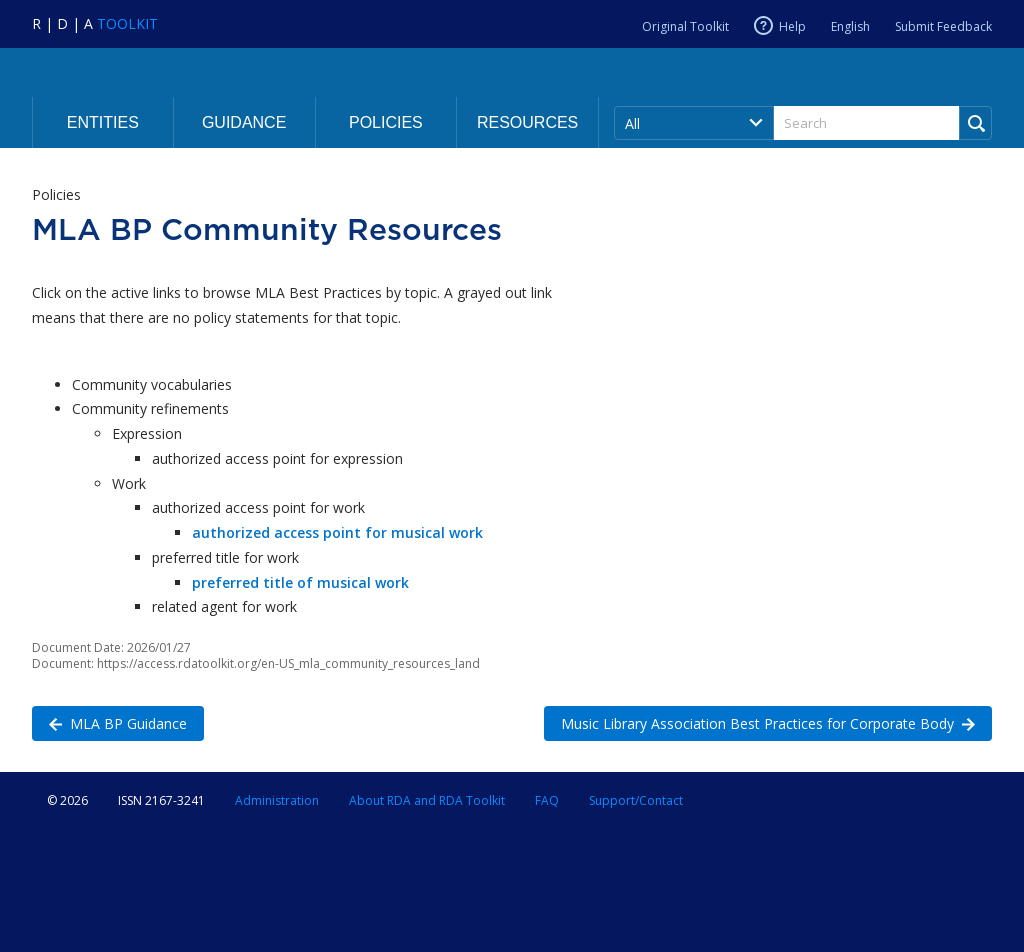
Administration (277, 800)
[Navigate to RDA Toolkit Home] (95, 23)
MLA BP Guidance (109, 722)
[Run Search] (975, 123)
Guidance (244, 122)
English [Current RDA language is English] (850, 26)
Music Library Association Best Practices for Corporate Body (759, 722)
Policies (386, 122)
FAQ (547, 800)
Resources (527, 122)
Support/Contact (636, 800)
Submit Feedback (943, 26)
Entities (103, 122)
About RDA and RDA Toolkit (427, 800)
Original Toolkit (685, 26)
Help (792, 26)
